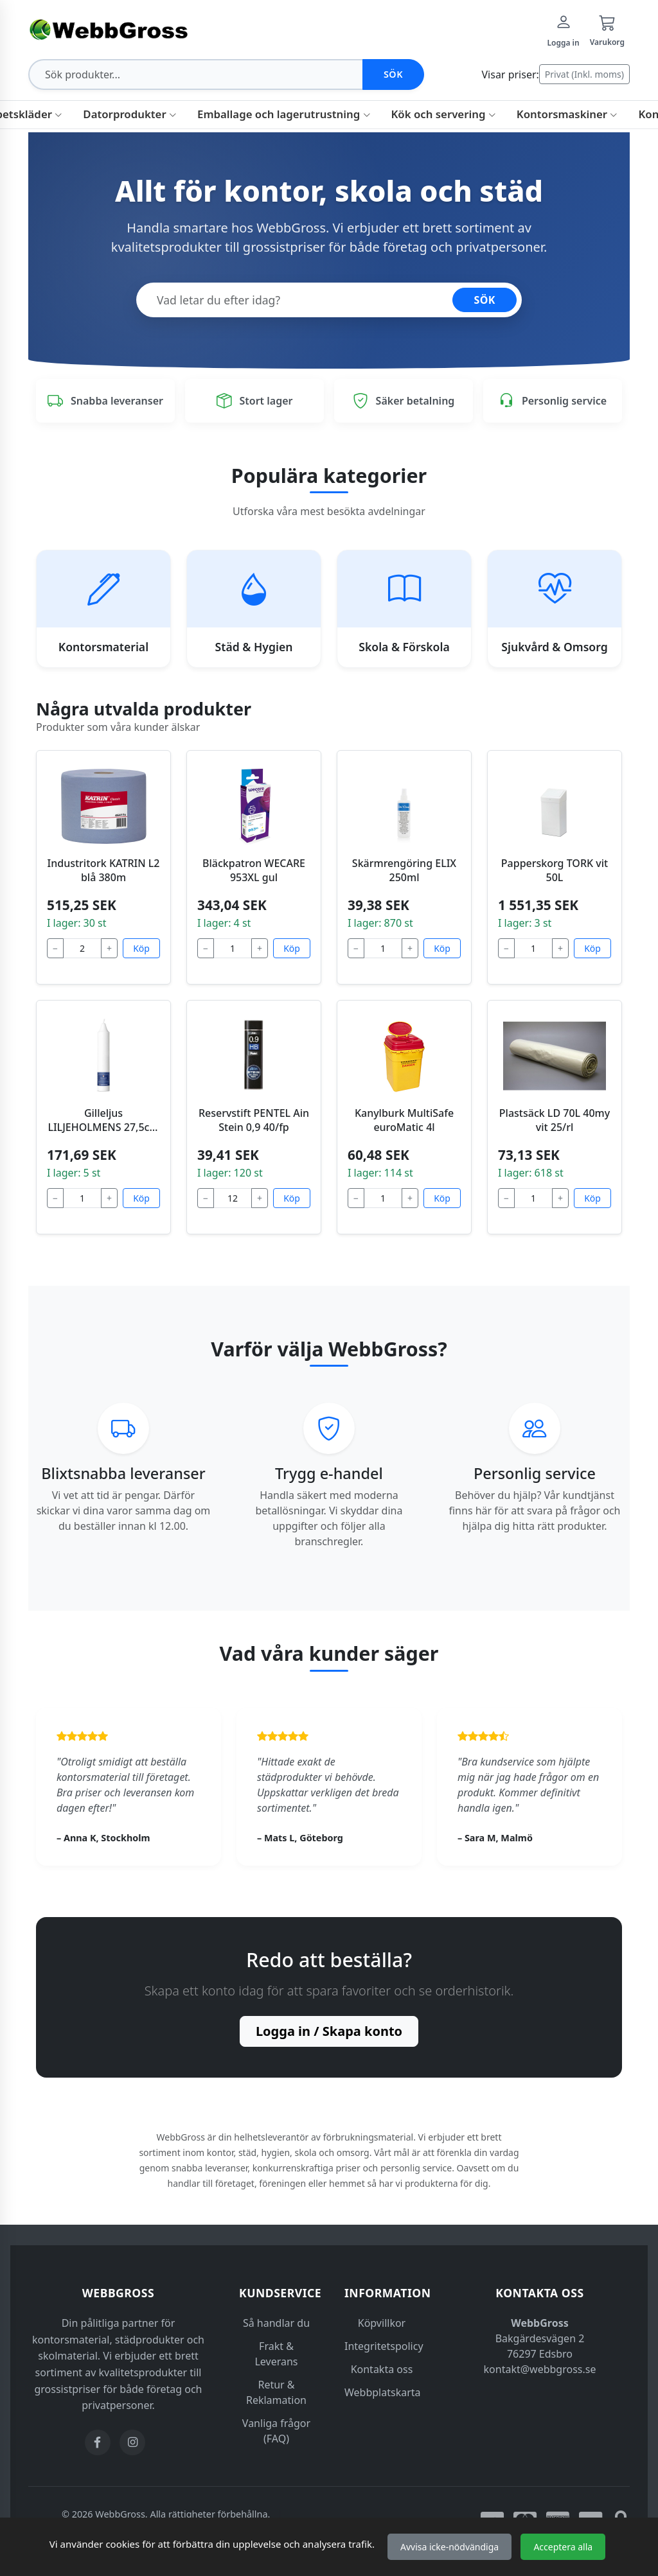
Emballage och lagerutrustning (283, 114)
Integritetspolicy (383, 2346)
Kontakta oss (382, 2369)
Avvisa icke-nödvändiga (449, 2547)
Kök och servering (443, 114)
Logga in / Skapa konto (329, 2031)
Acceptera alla (562, 2547)
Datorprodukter (130, 114)
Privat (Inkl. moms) (584, 74)
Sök (393, 74)
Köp (141, 948)
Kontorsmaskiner (567, 114)
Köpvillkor (381, 2323)
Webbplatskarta (382, 2392)
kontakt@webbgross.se (540, 2369)
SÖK (484, 300)
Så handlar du (276, 2323)
